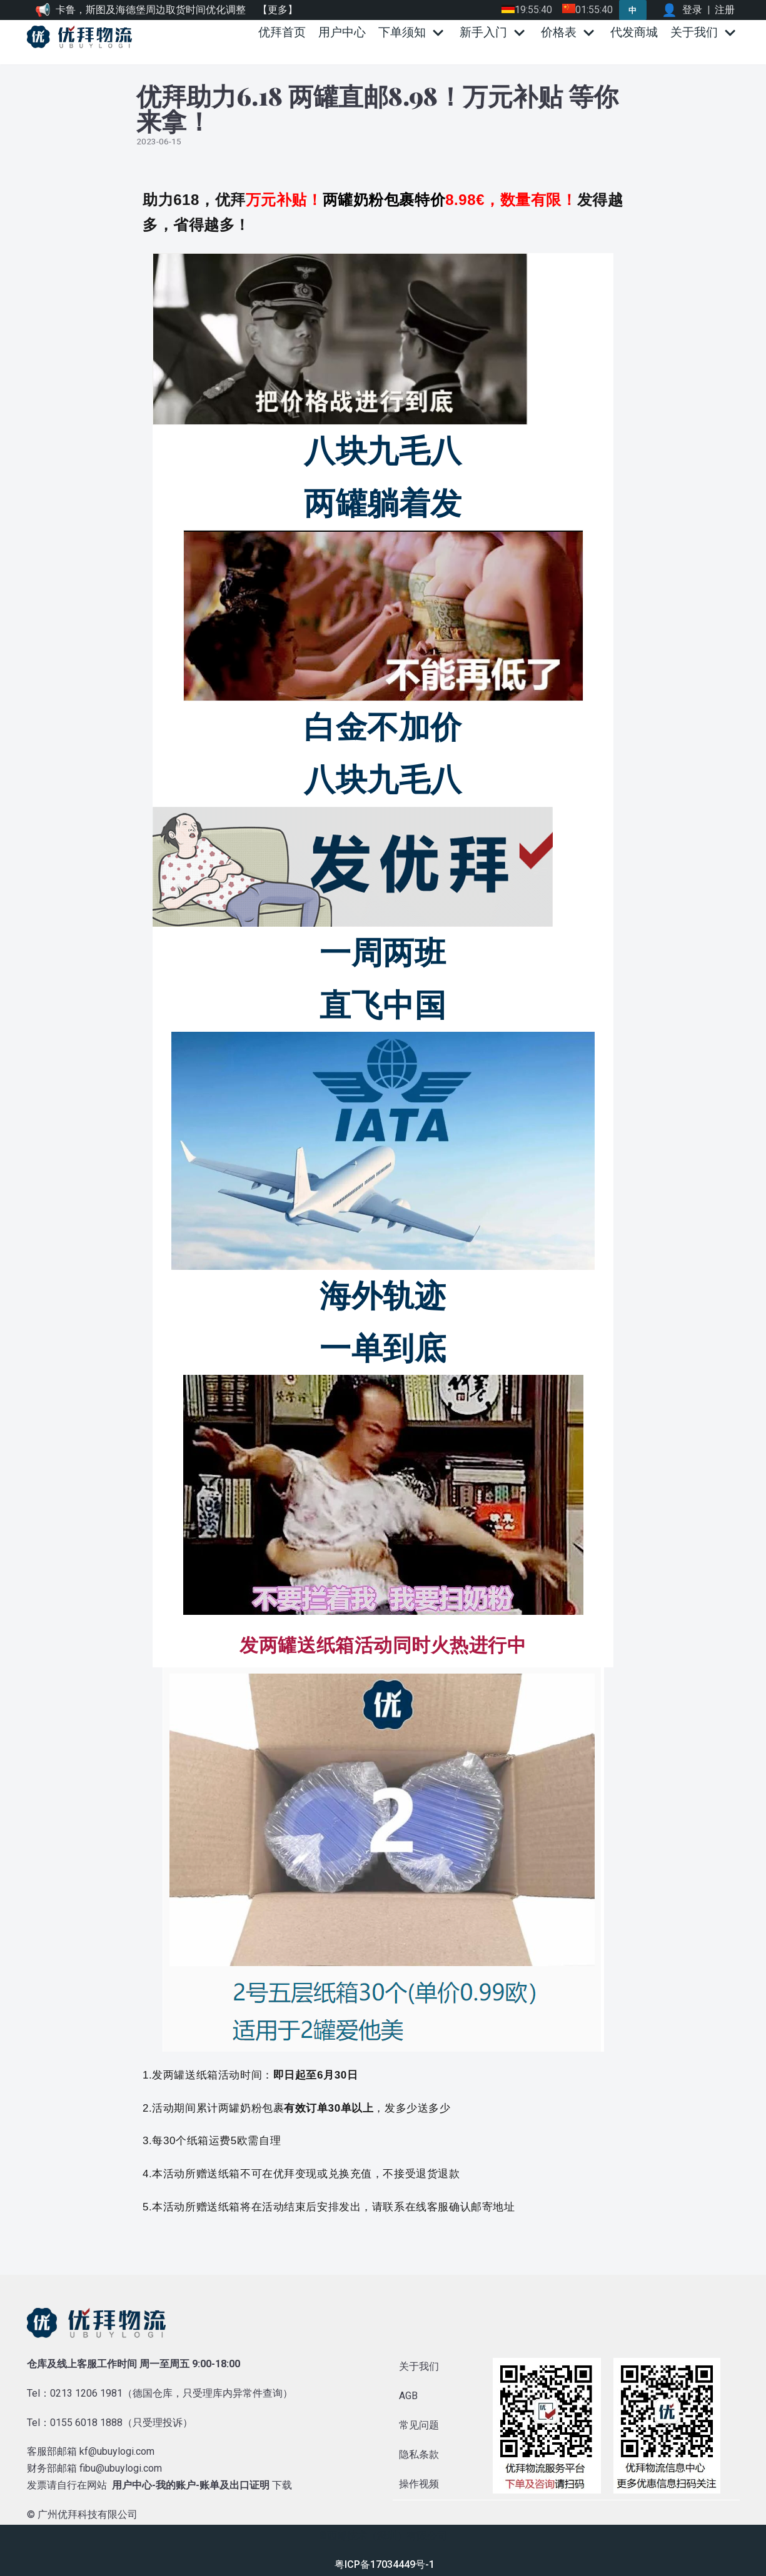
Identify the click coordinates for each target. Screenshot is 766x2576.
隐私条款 (419, 2454)
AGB (408, 2396)
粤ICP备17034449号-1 (385, 2564)
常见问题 (419, 2425)
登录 (692, 10)
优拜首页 (282, 32)
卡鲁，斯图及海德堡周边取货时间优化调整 (151, 10)
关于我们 (419, 2366)
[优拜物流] (82, 37)
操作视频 (419, 2484)
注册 (725, 10)
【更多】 (278, 10)
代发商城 (634, 32)
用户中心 (342, 32)
